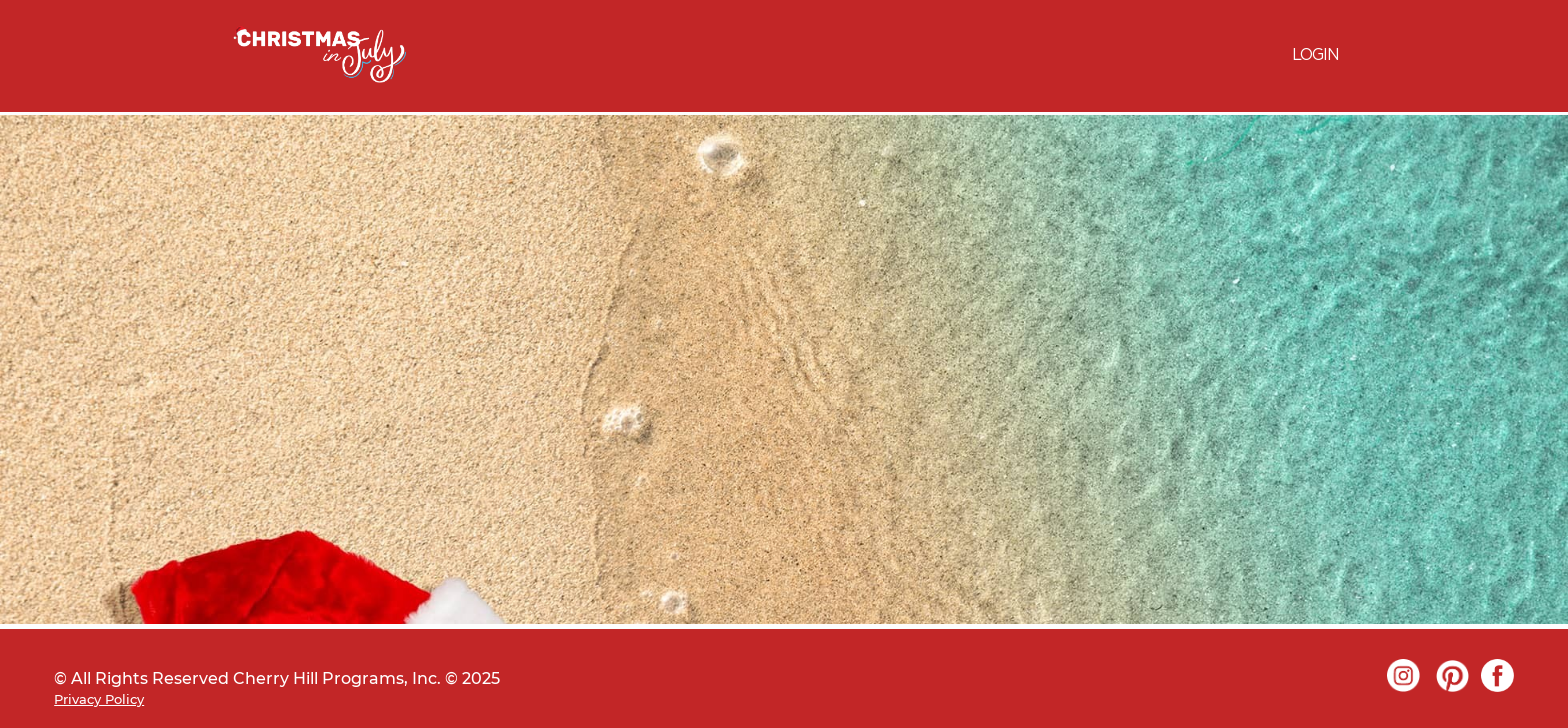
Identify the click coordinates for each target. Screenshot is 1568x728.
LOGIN (1315, 55)
